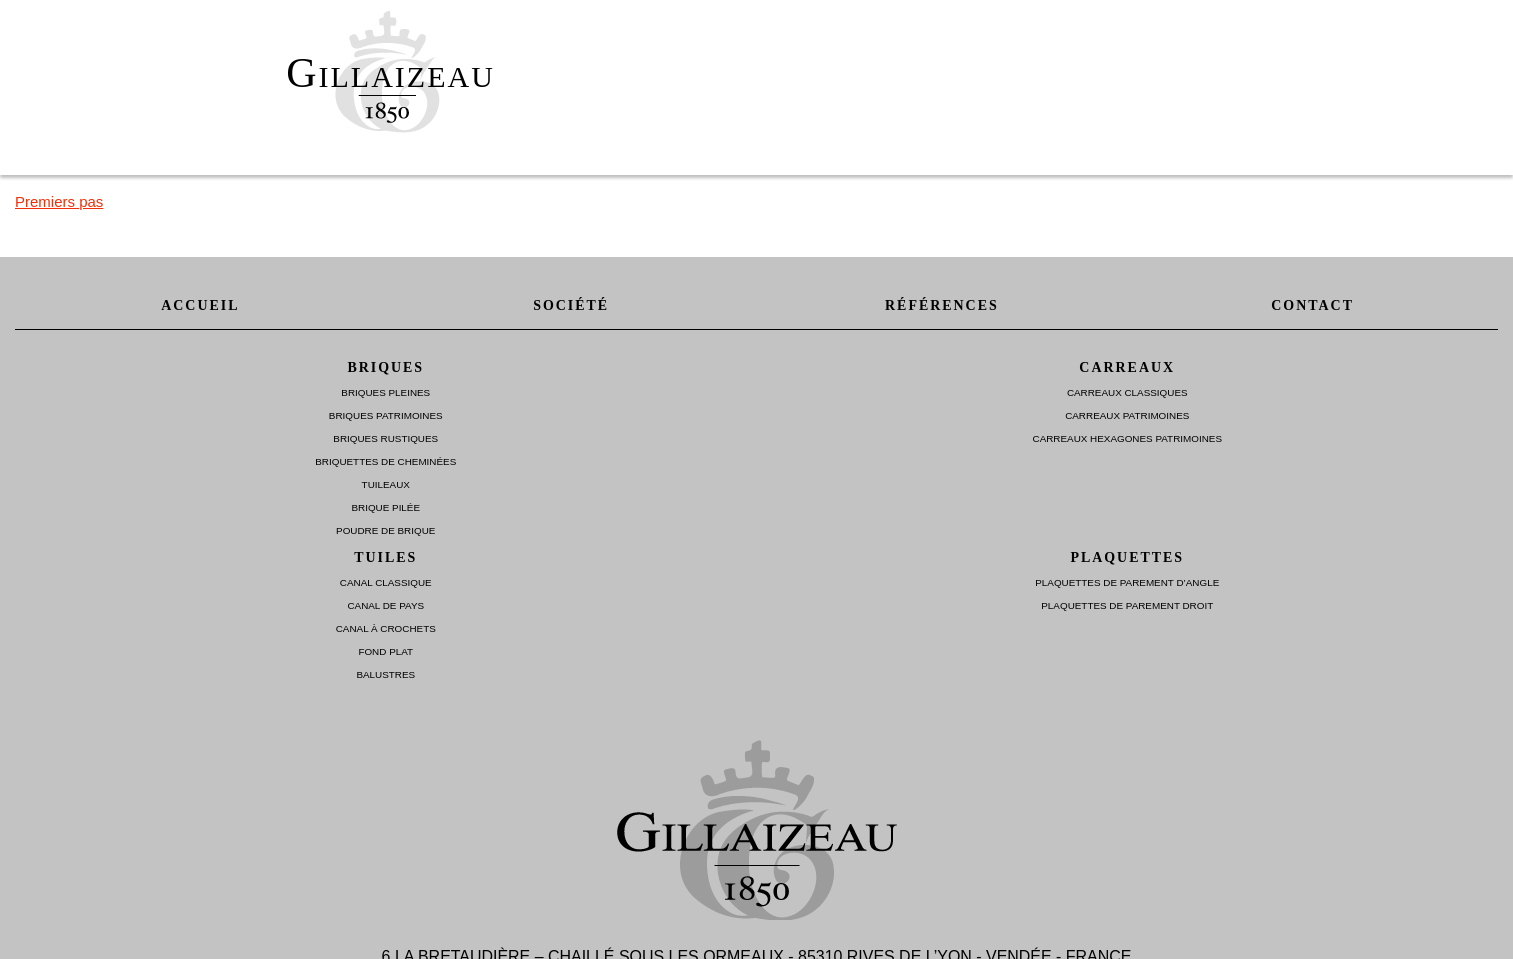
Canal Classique (386, 582)
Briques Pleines (385, 392)
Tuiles (385, 557)
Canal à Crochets (386, 628)
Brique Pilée (385, 507)
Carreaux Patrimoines (1127, 415)
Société (571, 305)
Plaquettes (1127, 557)
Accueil (200, 305)
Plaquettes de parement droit (1127, 605)
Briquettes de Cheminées (385, 461)
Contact (1312, 305)
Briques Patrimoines (386, 415)
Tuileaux (386, 484)
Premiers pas (59, 201)
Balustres (385, 674)
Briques (385, 367)
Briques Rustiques (385, 438)
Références (942, 305)
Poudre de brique (385, 530)
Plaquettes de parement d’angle (1127, 582)
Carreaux (1127, 367)
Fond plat (385, 651)
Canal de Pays (385, 605)
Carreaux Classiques (1127, 392)
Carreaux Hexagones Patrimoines (1127, 438)
